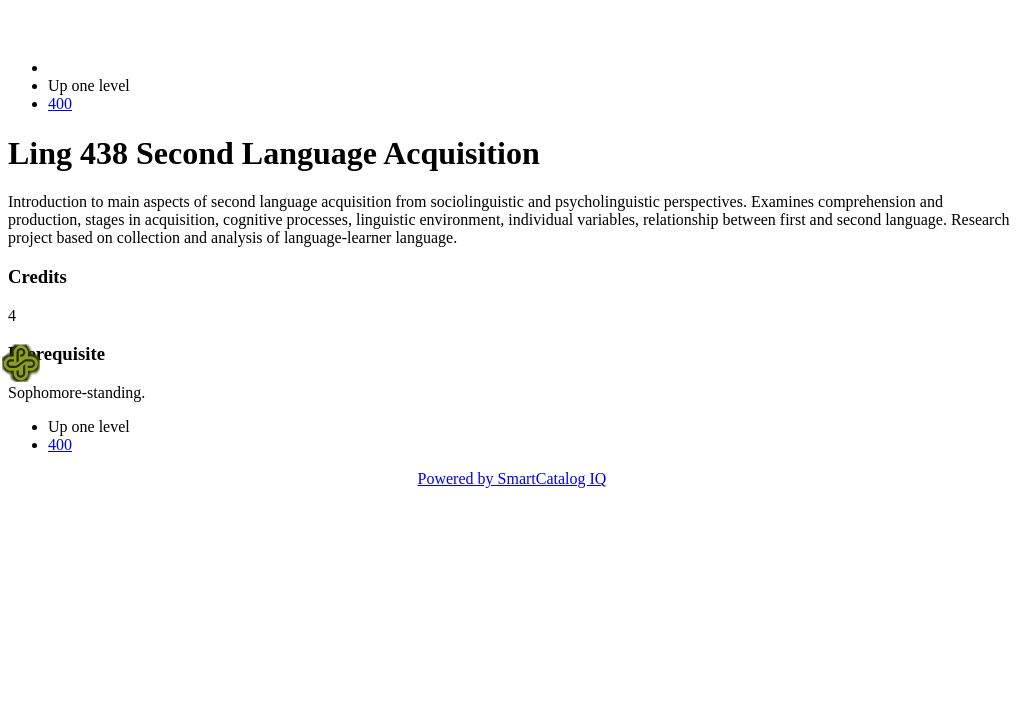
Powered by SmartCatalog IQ (512, 478)
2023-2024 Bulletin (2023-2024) (152, 67)
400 (60, 103)
